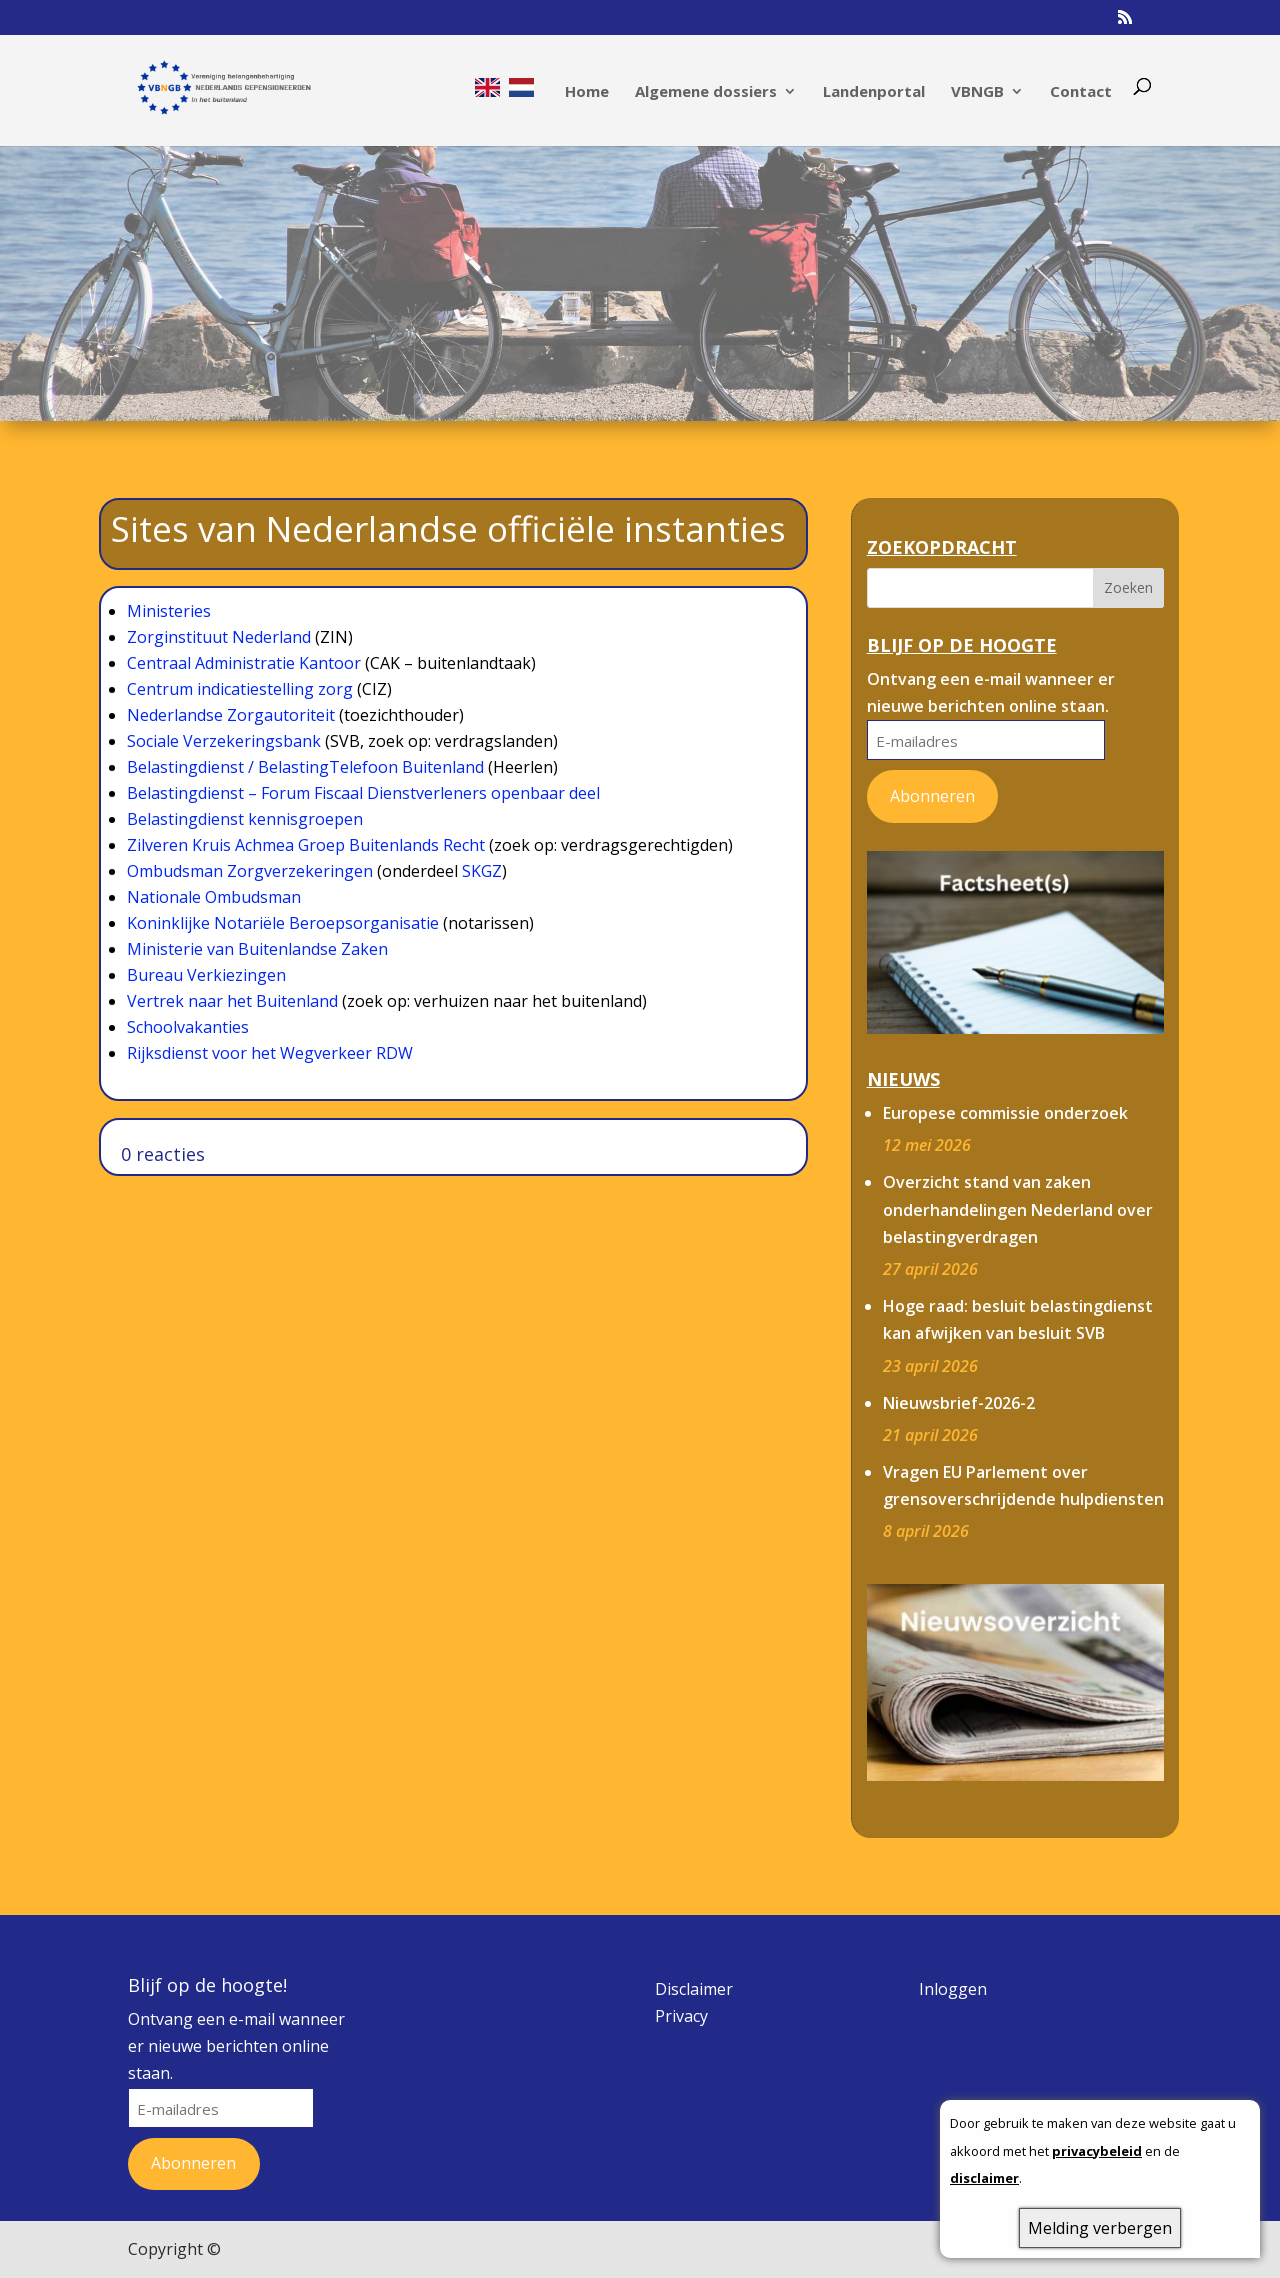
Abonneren (932, 796)
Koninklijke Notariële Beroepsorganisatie (283, 923)
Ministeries (169, 611)
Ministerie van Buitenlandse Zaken (257, 949)
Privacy (681, 2016)
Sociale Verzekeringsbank (224, 741)
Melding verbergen (1100, 2228)
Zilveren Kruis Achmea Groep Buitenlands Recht (306, 845)
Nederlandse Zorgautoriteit (231, 715)
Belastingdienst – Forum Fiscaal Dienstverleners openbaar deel (363, 793)
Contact (1081, 92)
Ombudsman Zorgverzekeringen (250, 871)
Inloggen (953, 1989)
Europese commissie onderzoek (1005, 1113)
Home (587, 92)
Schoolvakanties (188, 1027)
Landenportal (874, 92)
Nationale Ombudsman (214, 897)
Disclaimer (694, 1989)
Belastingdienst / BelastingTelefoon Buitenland (305, 767)
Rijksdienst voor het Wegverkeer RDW (270, 1053)
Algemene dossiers (706, 92)
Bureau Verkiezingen (206, 975)
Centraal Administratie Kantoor (244, 663)
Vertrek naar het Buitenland (232, 1001)
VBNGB (977, 92)
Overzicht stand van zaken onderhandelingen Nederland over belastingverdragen (1018, 1209)
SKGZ (482, 871)
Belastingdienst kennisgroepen (245, 819)
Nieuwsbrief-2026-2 (959, 1403)
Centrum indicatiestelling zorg (240, 689)
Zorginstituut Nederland (219, 637)
